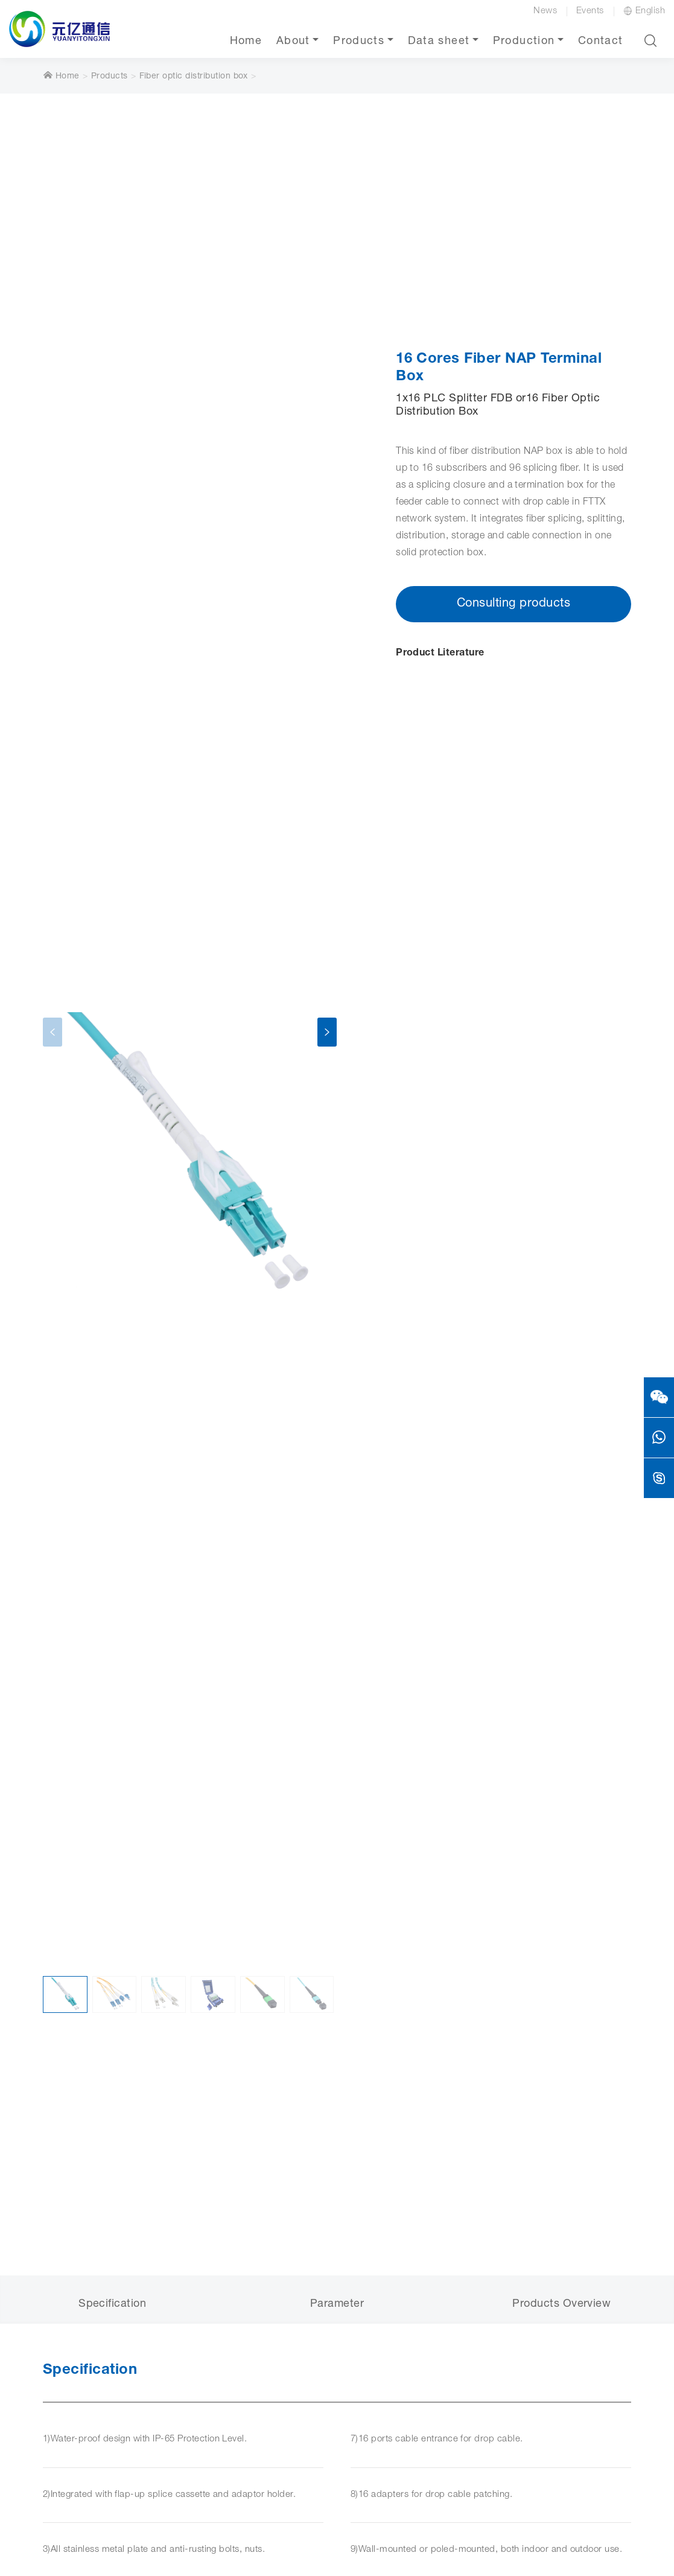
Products (358, 41)
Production (524, 41)
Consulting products (513, 604)
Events (590, 11)
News (545, 11)
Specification (112, 2304)
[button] (650, 40)
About (293, 41)
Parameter (337, 2304)
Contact (600, 41)
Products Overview (561, 2304)
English (644, 11)
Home (246, 41)
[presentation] (52, 1032)
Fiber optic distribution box (193, 76)
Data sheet (439, 41)
